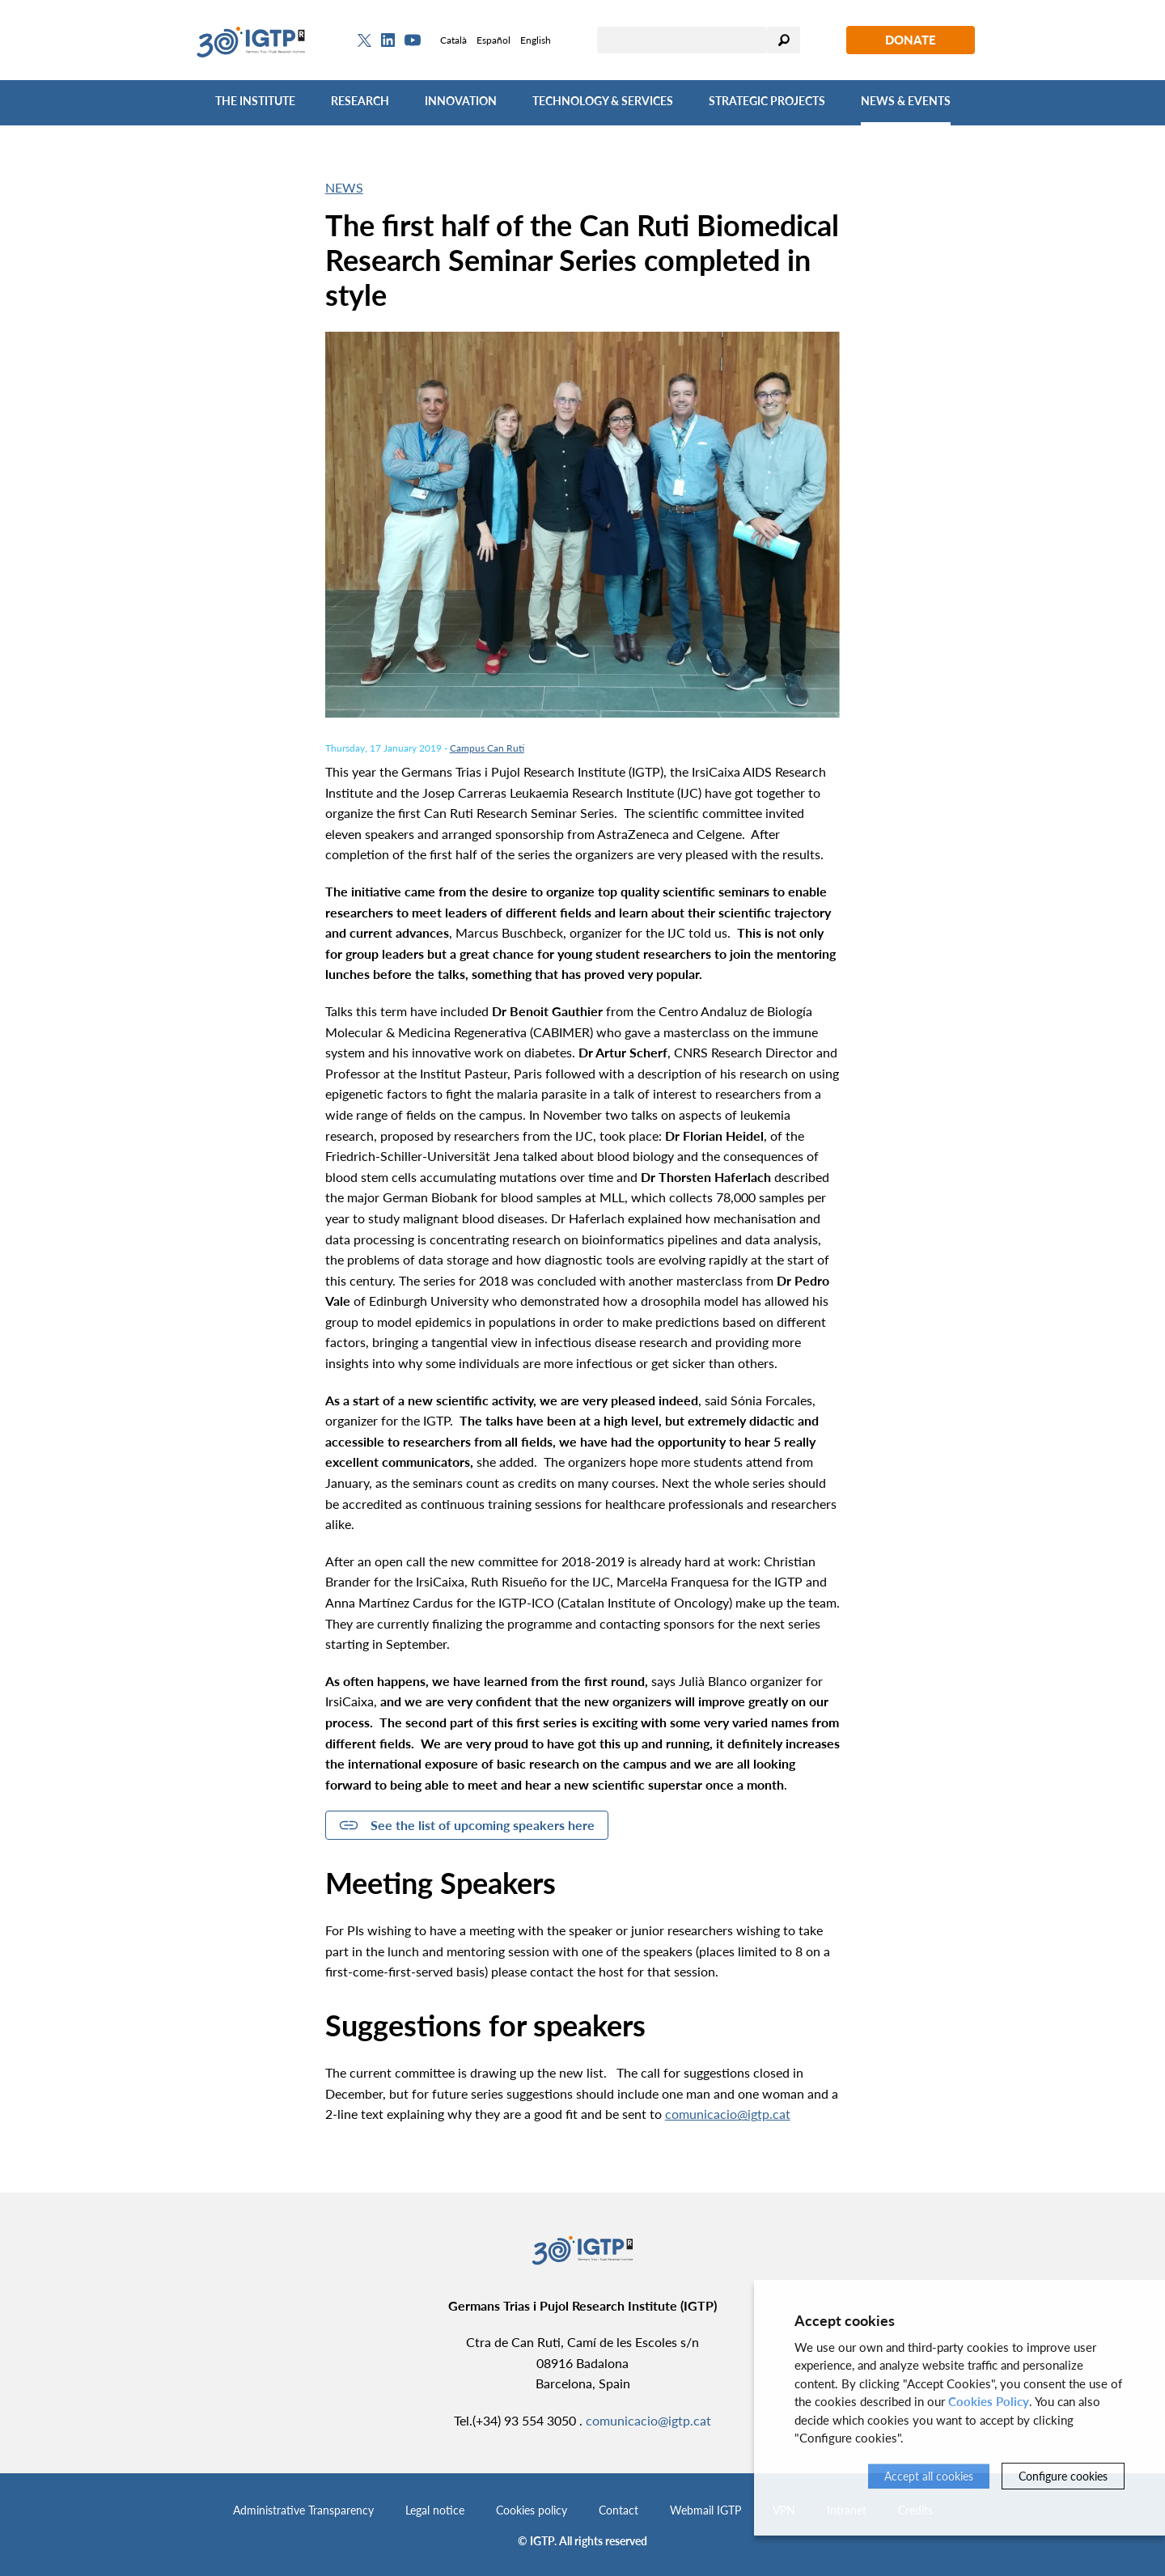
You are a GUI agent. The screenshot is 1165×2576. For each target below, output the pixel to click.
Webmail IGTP (705, 2510)
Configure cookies (1063, 2476)
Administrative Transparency (303, 2510)
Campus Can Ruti (487, 748)
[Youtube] (413, 40)
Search (784, 40)
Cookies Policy (988, 2401)
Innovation (461, 101)
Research (360, 101)
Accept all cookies (928, 2476)
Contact (618, 2510)
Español (493, 40)
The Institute (255, 101)
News (344, 187)
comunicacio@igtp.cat (727, 2113)
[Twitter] (364, 40)
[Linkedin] (388, 40)
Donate (910, 39)
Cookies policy (531, 2510)
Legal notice (434, 2510)
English (535, 40)
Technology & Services (602, 101)
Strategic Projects (767, 101)
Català (453, 40)
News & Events (906, 101)
